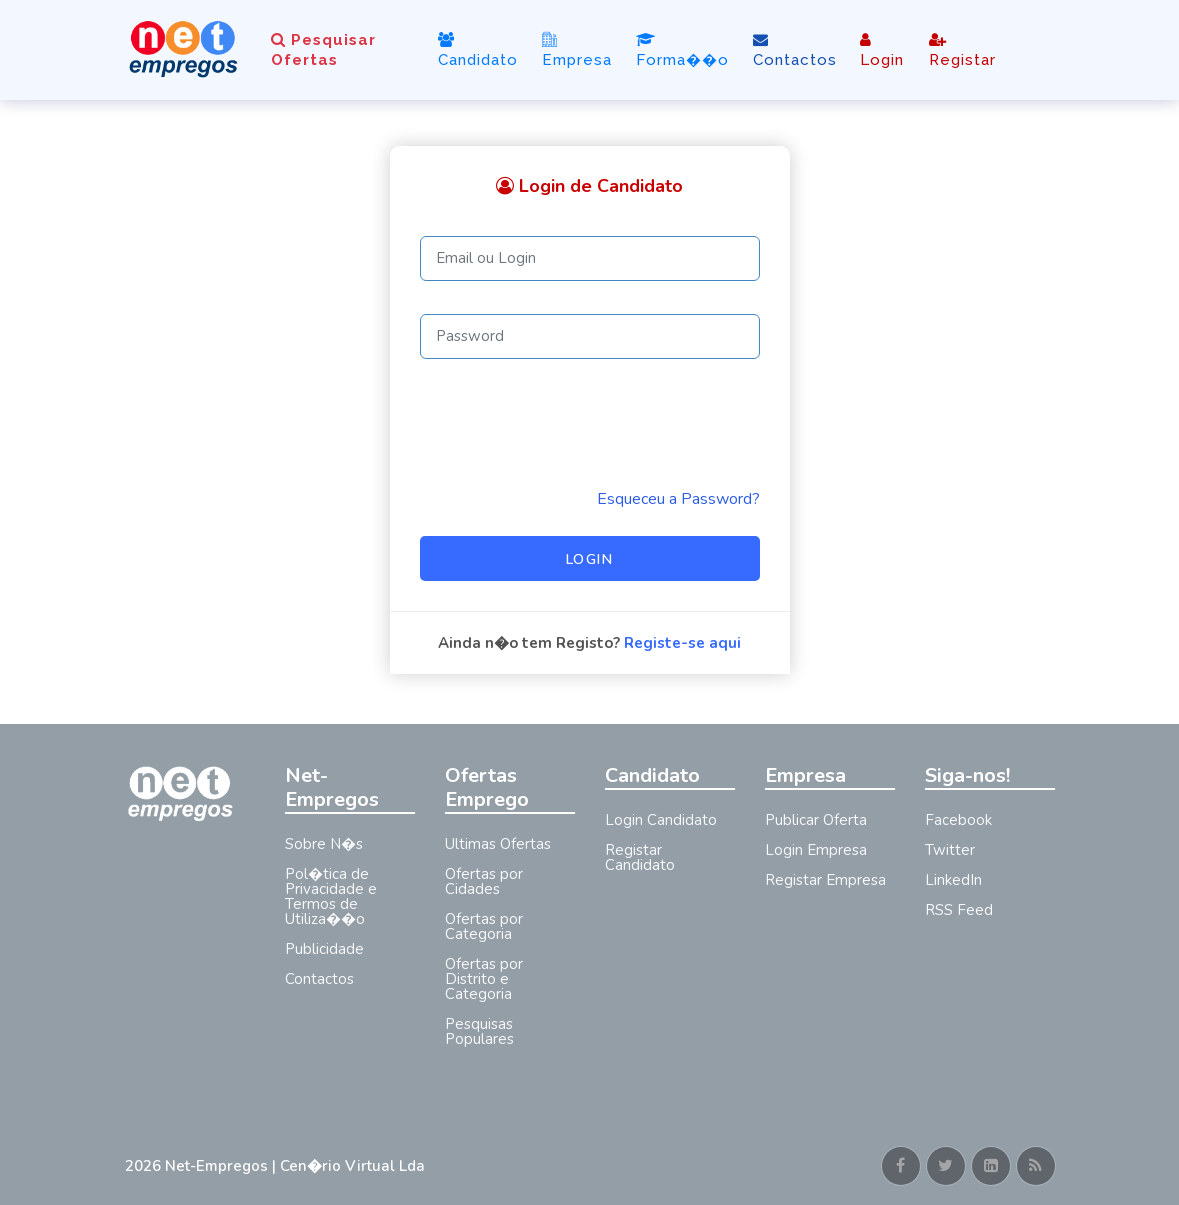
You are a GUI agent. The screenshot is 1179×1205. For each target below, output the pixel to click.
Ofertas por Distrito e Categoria (484, 979)
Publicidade (324, 949)
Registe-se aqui (682, 643)
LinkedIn (953, 880)
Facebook (958, 820)
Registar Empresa (825, 880)
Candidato (478, 50)
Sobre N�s (324, 844)
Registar (962, 50)
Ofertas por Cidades (484, 881)
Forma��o (682, 50)
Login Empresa (816, 850)
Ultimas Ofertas (498, 844)
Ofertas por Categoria (484, 926)
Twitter (950, 850)
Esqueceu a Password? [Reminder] (678, 499)
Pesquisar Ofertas (323, 50)
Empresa (577, 50)
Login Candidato (661, 820)
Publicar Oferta (816, 820)
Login (882, 50)
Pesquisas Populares (479, 1031)
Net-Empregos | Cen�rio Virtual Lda (295, 1166)
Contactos (795, 50)
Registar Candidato (640, 857)
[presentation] (572, 423)
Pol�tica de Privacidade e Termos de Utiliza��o (331, 896)
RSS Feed (959, 910)
